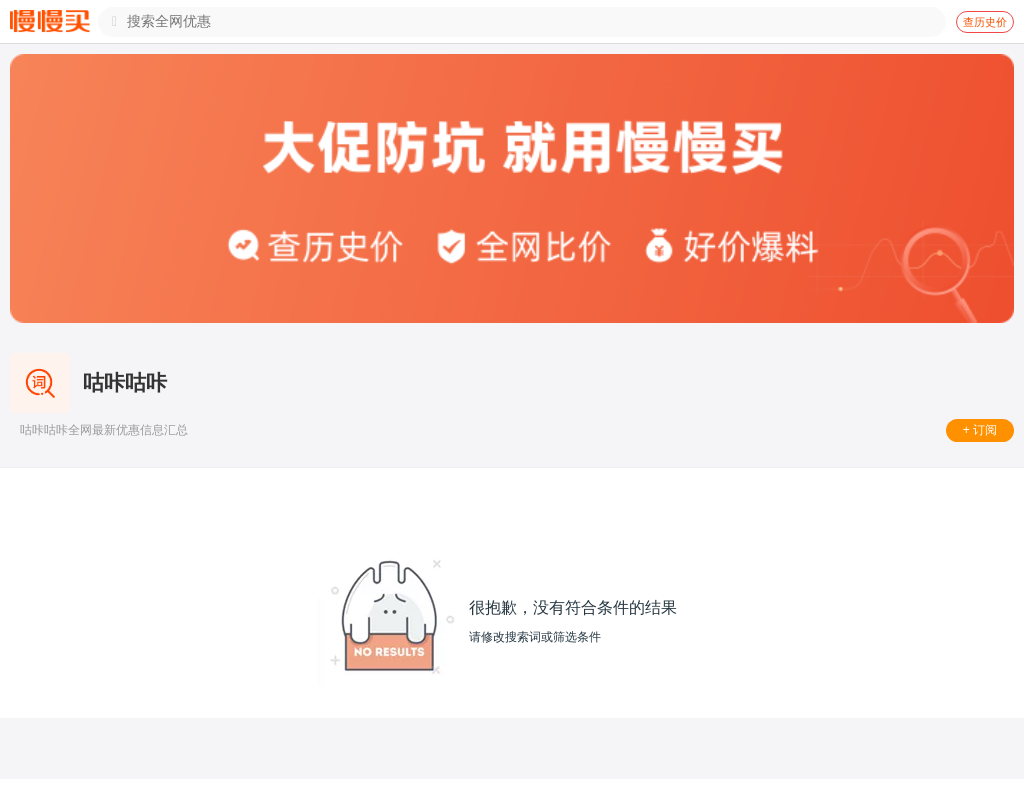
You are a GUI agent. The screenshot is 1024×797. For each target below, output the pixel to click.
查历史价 (985, 22)
